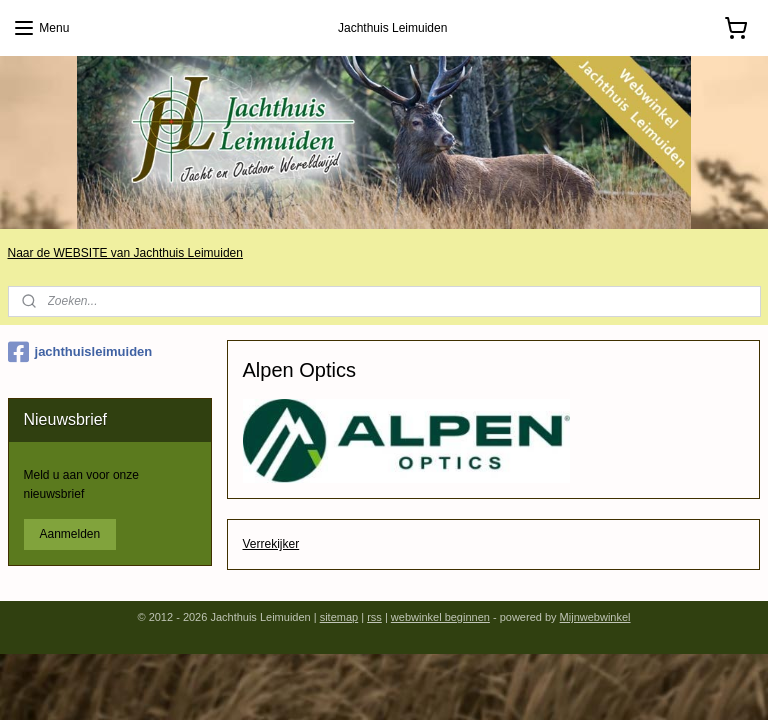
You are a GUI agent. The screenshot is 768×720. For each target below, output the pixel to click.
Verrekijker (271, 544)
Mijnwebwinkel (595, 617)
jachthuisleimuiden (80, 352)
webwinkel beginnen (440, 617)
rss (374, 617)
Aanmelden (70, 534)
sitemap (339, 617)
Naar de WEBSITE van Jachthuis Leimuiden (125, 253)
